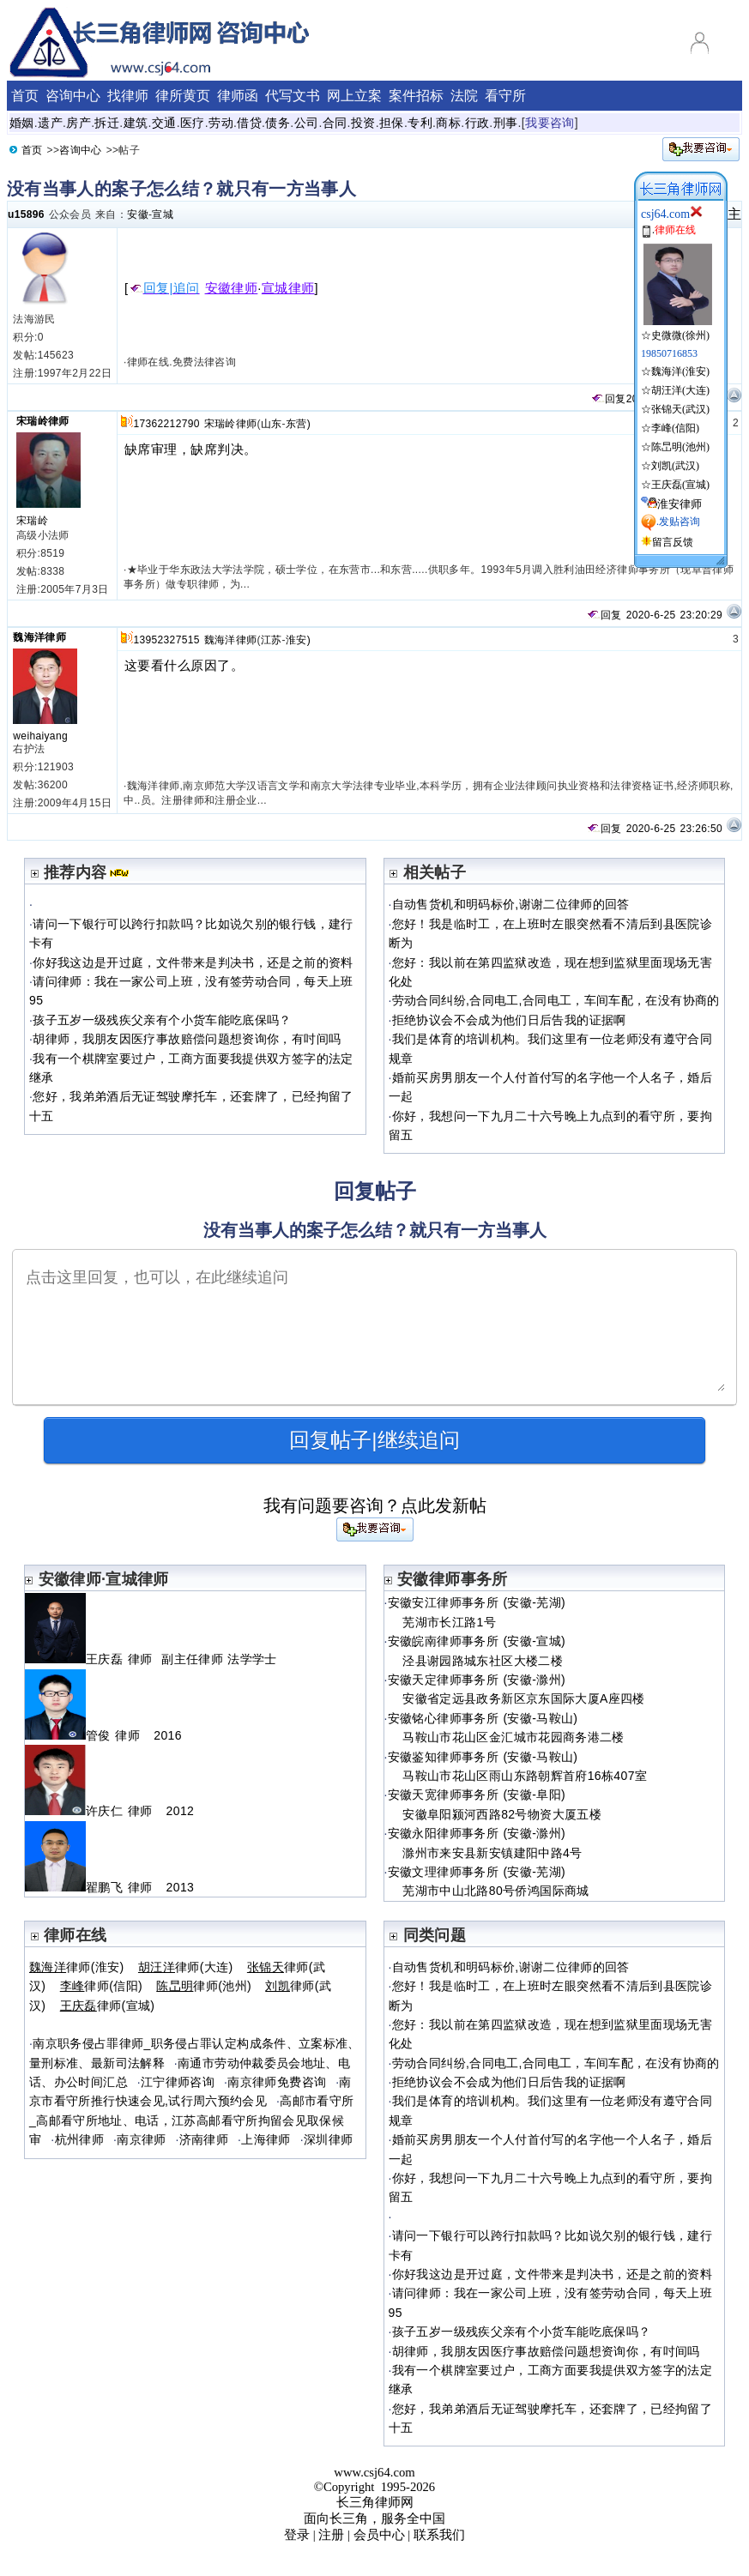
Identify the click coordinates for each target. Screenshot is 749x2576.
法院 (464, 95)
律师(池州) (203, 1986)
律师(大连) (185, 1967)
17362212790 (166, 424)
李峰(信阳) (675, 428)
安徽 (137, 214)
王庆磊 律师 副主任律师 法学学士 (151, 1659)
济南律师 (203, 2139)
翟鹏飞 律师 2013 (109, 1887)
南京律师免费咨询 (276, 2082)
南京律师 (141, 2139)
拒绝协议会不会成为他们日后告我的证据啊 (509, 1020)
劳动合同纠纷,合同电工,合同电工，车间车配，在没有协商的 (556, 1000)
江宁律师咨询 (177, 2082)
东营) (298, 424)
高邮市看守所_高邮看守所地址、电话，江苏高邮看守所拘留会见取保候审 (191, 2120)
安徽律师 (231, 288)
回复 (608, 399)
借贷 (249, 123)
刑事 (505, 123)
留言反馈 (672, 542)
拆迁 (106, 123)
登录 (297, 2535)
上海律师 (265, 2139)
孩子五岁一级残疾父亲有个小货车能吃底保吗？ (162, 1020)
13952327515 (166, 640)
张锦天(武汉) (680, 409)
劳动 (220, 123)
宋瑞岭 (32, 521)
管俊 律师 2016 (103, 1735)
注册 (331, 2535)
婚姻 (21, 123)
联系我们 (439, 2535)
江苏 (271, 640)
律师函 (237, 95)
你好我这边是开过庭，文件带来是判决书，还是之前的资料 (193, 962)
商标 (448, 123)
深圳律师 (328, 2139)
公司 (306, 123)
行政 (477, 123)
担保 (391, 123)
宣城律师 (288, 288)
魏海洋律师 (39, 637)
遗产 (50, 123)
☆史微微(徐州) (676, 328)
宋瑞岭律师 (42, 421)
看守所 (505, 95)
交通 (164, 123)
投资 (363, 123)
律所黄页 (182, 95)
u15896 (26, 214)
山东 (271, 424)
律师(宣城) (107, 2005)
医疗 (192, 123)
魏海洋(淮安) (680, 371)
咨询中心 (72, 95)
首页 (25, 95)
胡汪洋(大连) (680, 390)
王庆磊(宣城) (680, 485)
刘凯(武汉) (675, 466)
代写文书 (292, 95)
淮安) (298, 640)
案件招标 (416, 95)
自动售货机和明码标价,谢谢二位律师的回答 (511, 904)
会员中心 (379, 2535)
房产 (78, 123)
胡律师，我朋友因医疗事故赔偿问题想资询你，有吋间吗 (187, 1039)
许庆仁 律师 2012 (109, 1811)
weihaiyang (40, 736)
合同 (335, 123)
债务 (277, 123)
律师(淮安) (76, 1967)
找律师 (127, 95)
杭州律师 (79, 2139)
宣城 (162, 214)
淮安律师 (679, 504)
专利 (420, 123)
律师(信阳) (101, 1986)
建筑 (136, 123)
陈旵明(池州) (680, 447)
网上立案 (354, 95)
